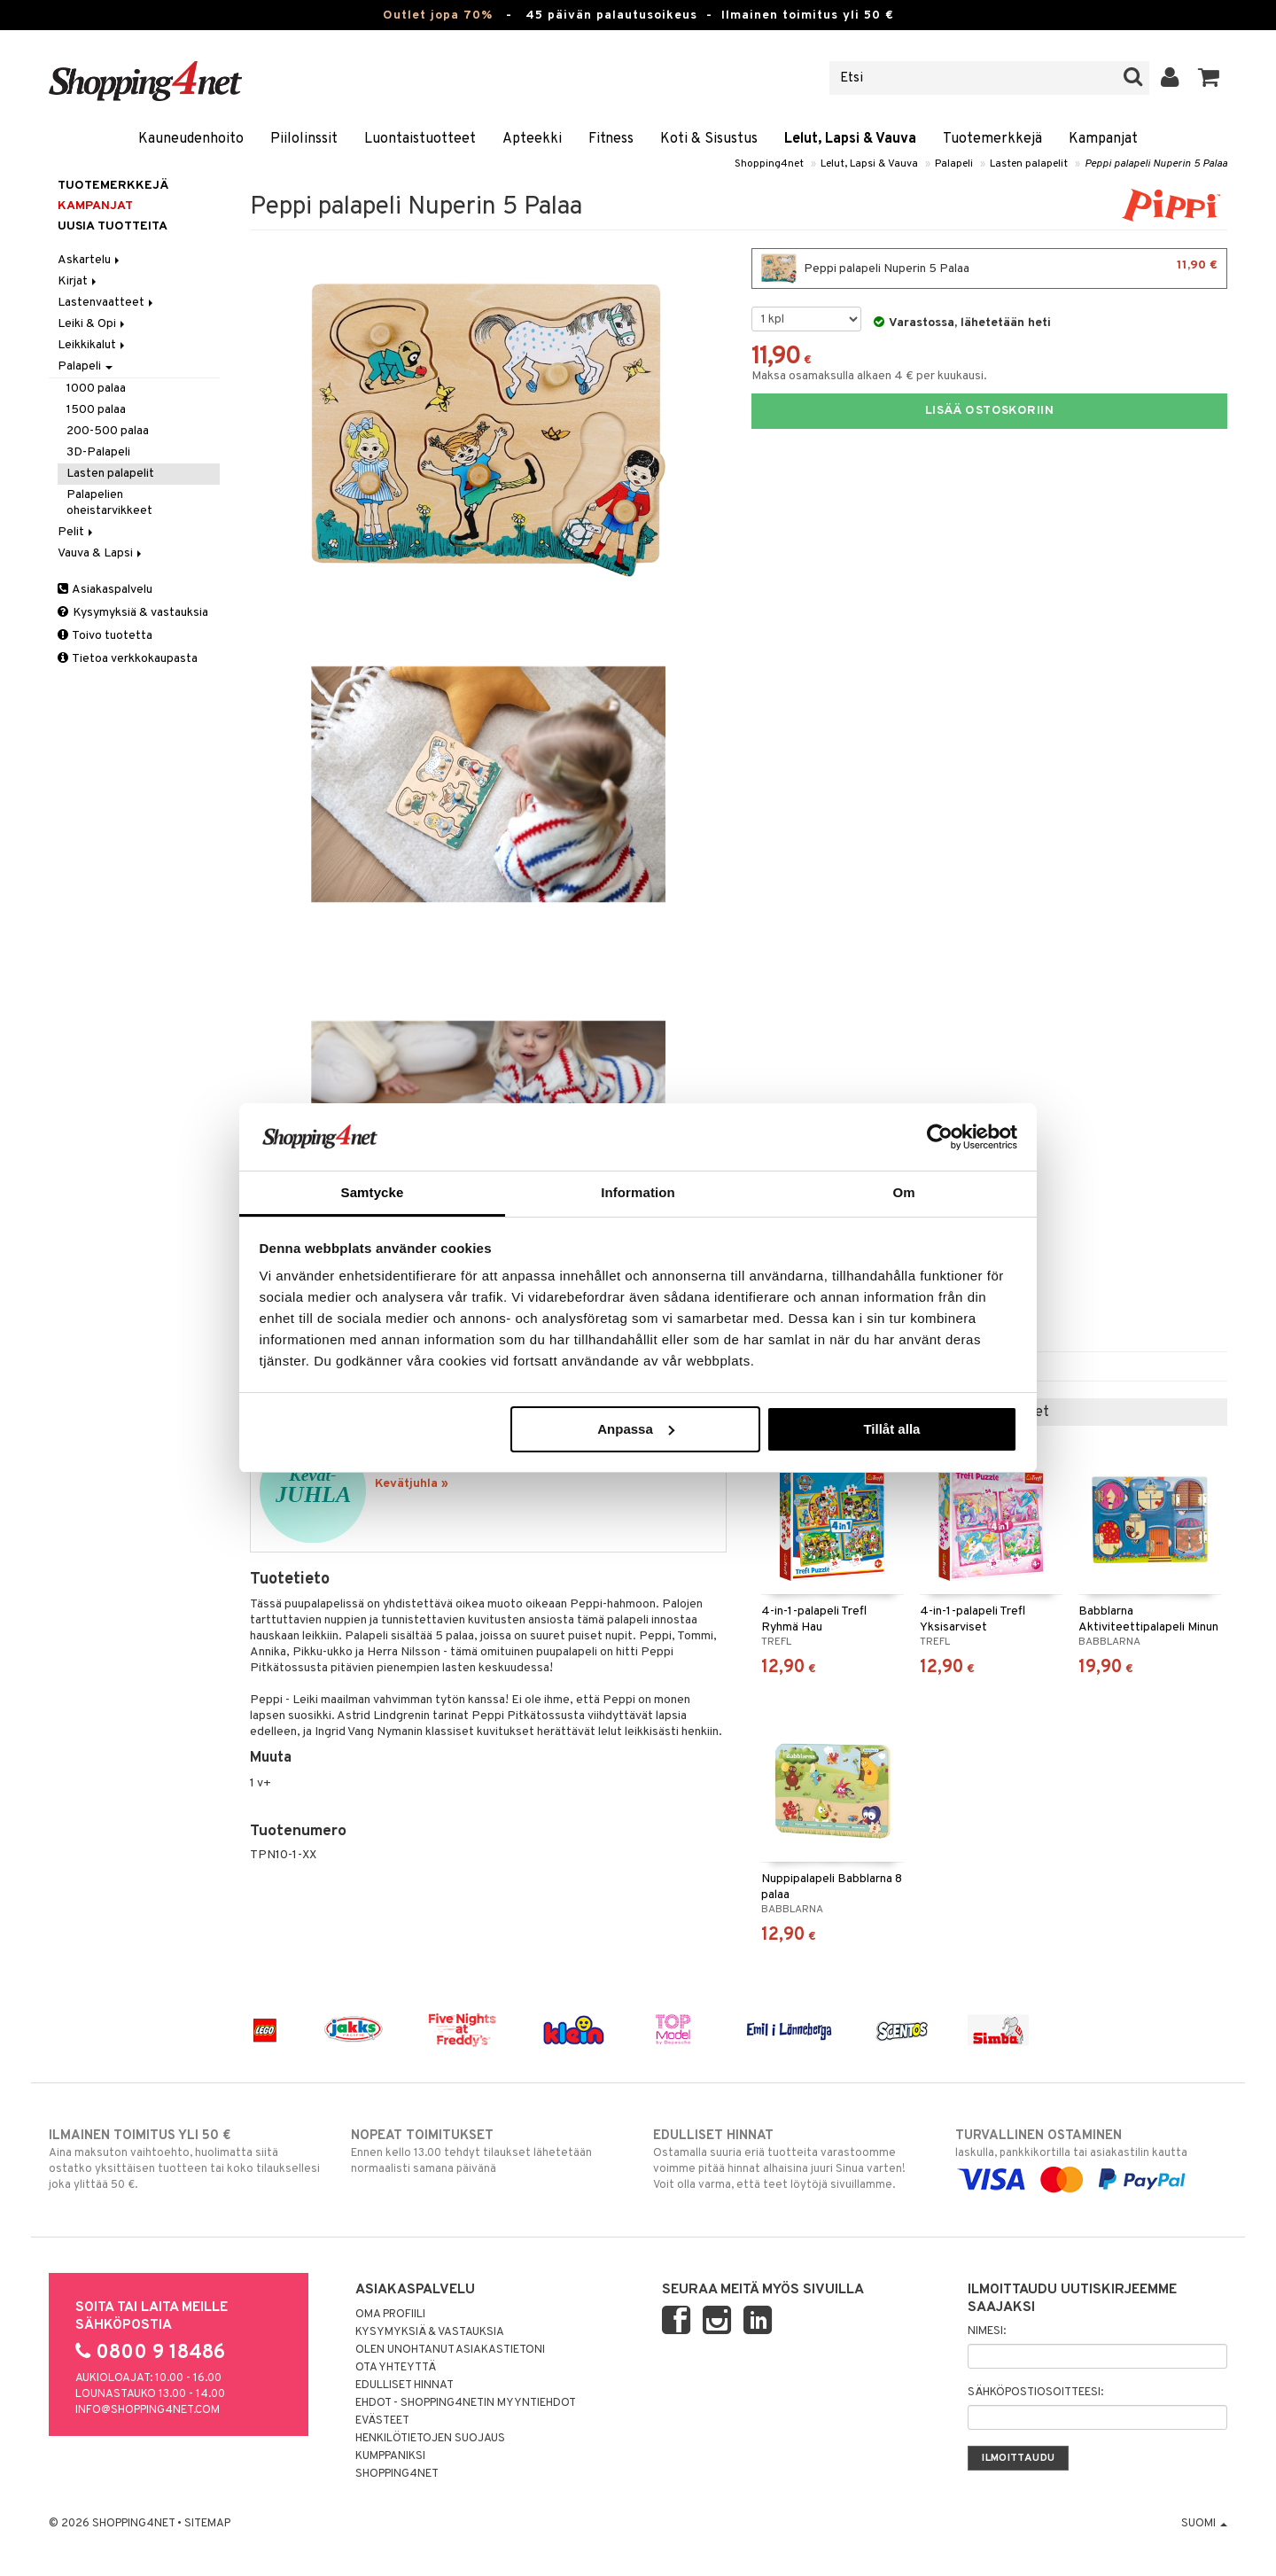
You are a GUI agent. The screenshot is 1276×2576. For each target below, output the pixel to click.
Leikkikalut (93, 345)
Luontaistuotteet (420, 139)
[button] (1209, 78)
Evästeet (382, 2421)
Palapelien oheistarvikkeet (109, 502)
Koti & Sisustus (709, 139)
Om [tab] (903, 1192)
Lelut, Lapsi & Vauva (850, 139)
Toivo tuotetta (105, 635)
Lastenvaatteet (107, 302)
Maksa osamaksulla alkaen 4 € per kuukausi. (869, 376)
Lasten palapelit (1029, 164)
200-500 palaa (107, 431)
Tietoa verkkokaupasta (128, 658)
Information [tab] (638, 1192)
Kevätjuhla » (411, 1483)
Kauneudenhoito (191, 139)
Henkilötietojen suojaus (430, 2439)
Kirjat (78, 281)
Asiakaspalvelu (105, 589)
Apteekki (532, 139)
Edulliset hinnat (404, 2385)
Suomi (1204, 2524)
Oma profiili (390, 2315)
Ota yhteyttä (395, 2368)
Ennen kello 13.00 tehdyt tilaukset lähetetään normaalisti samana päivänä (487, 2151)
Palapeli (954, 164)
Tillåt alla (891, 1428)
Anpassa (635, 1428)
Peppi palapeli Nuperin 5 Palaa (1156, 164)
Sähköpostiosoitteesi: (1035, 2392)
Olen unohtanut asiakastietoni (450, 2350)
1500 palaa (96, 409)
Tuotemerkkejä (992, 139)
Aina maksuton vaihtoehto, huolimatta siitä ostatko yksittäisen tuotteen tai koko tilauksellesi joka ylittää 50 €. (185, 2159)
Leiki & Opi (93, 323)
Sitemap (207, 2524)
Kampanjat (1103, 139)
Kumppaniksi (390, 2456)
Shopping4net (769, 164)
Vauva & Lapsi (101, 553)
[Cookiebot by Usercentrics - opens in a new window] (939, 1137)
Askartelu (90, 260)
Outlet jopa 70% (438, 15)
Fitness (611, 139)
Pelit (77, 532)
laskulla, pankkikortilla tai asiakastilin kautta (1091, 2158)
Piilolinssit (304, 139)
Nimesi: (987, 2331)
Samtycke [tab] (372, 1192)
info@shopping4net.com (147, 2410)
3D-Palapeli (98, 452)
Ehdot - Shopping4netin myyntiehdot (465, 2403)
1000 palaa (96, 388)
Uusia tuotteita (112, 226)
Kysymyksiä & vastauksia (133, 612)
